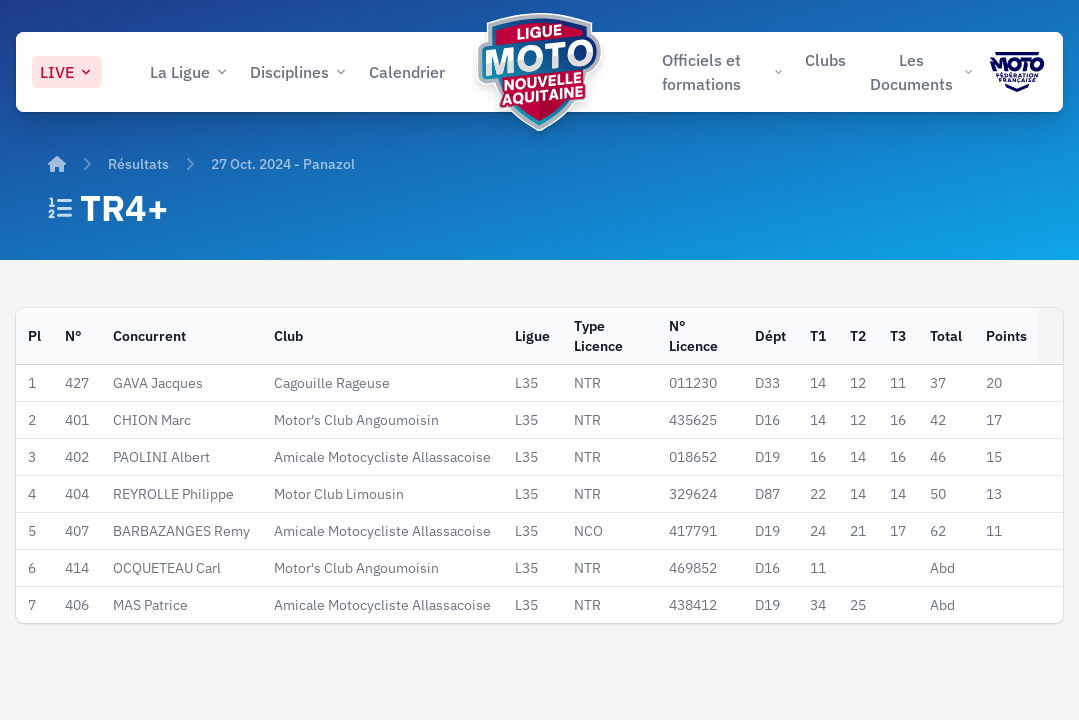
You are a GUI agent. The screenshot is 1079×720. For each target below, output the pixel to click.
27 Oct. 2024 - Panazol (283, 164)
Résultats (138, 164)
